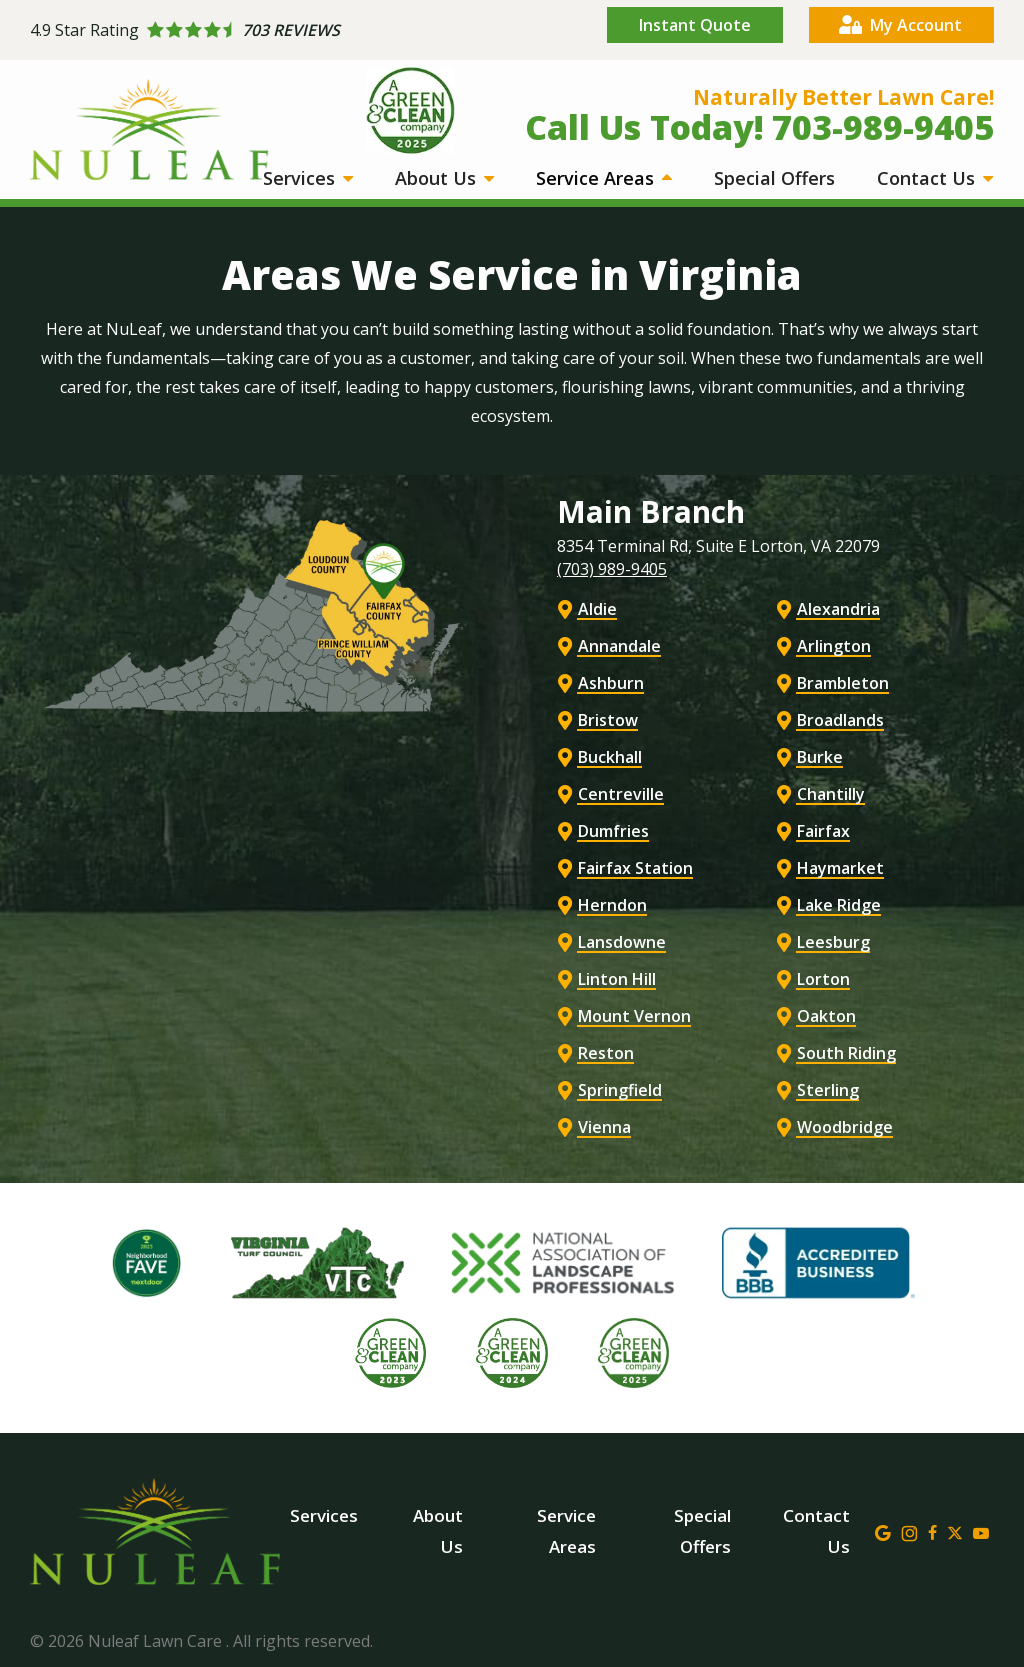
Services (301, 178)
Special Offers (774, 178)
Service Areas (597, 178)
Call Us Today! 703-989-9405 (759, 127)
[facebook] (932, 1532)
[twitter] (955, 1532)
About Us (438, 178)
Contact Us (928, 178)
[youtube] (981, 1532)
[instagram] (909, 1532)
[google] (883, 1532)
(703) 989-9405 (612, 569)
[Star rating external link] (271, 30)
